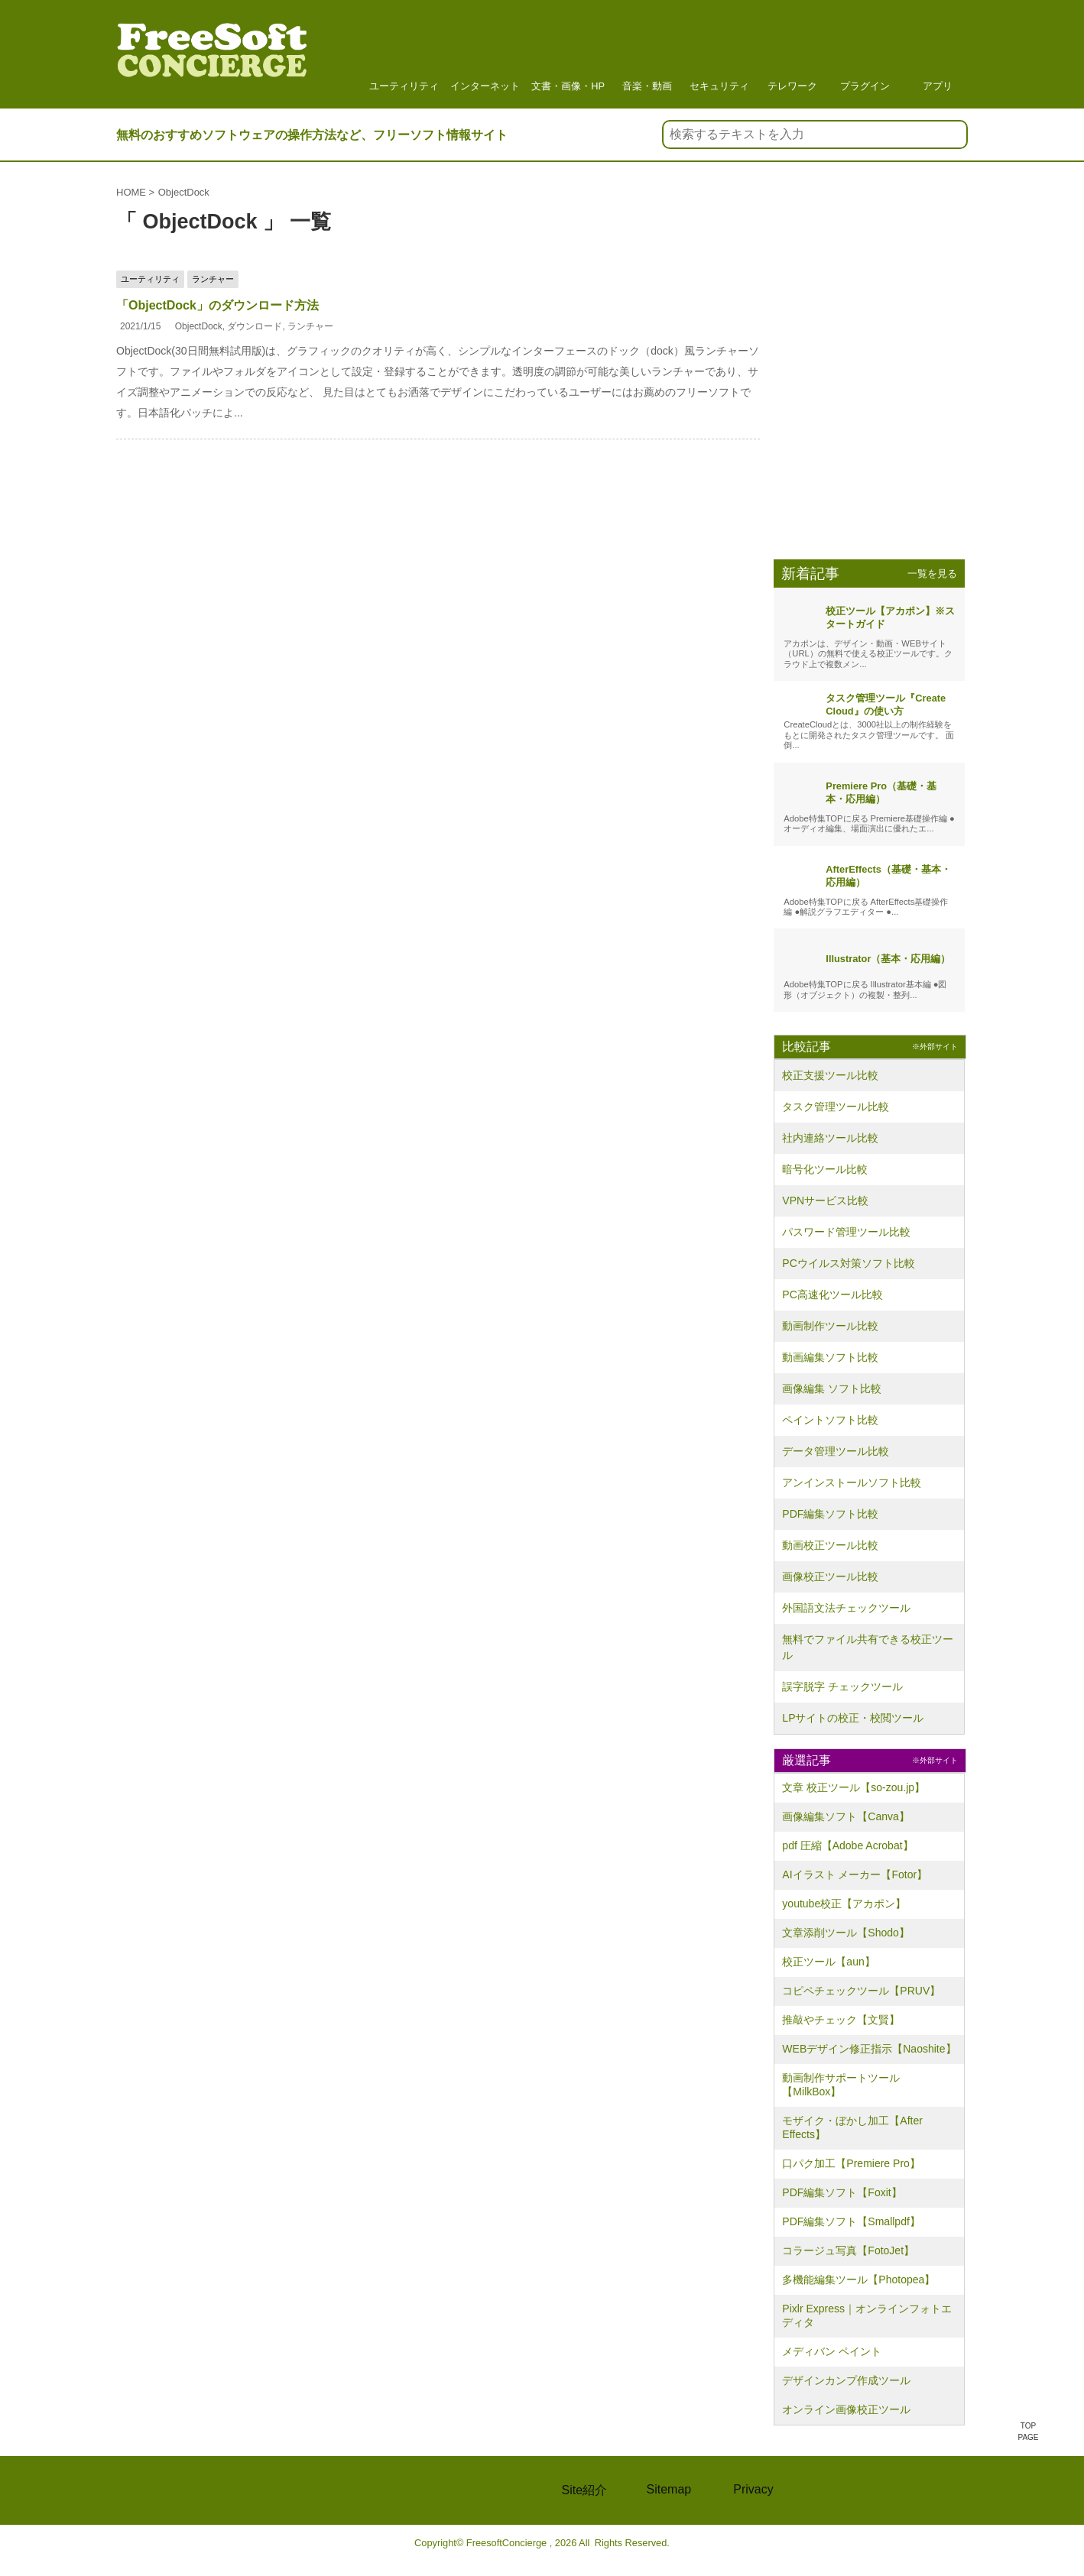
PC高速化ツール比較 (832, 1294)
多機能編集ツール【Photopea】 (858, 2279)
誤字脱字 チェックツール (842, 1686)
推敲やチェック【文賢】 (841, 2020)
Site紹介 (584, 2490)
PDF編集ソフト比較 (830, 1514)
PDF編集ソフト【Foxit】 (841, 2192)
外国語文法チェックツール (846, 1608)
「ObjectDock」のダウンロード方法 (217, 305)
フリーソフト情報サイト (211, 57)
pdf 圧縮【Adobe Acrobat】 (847, 1845)
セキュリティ (719, 53)
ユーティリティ (404, 53)
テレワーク (792, 53)
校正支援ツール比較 (830, 1075)
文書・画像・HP (568, 53)
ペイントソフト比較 (830, 1420)
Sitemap (669, 2489)
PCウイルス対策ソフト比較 (848, 1263)
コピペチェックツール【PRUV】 (861, 1991)
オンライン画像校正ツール (846, 2409)
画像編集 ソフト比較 (831, 1388)
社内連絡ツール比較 (830, 1138)
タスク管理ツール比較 (835, 1106)
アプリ (937, 53)
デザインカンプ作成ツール (846, 2380)
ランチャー (310, 326)
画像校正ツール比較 (830, 1576)
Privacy (753, 2489)
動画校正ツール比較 (830, 1545)
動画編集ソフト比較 (830, 1357)
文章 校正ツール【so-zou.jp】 (853, 1787)
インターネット (485, 53)
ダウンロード (254, 326)
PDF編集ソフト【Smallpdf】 (851, 2221)
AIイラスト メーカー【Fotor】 (854, 1874)
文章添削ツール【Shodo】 (845, 1932)
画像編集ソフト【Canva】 (845, 1816)
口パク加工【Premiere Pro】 (851, 2163)
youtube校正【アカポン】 (844, 1903)
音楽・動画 (646, 53)
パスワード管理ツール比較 (846, 1232)
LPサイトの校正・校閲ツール (852, 1718)
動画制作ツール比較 (830, 1326)
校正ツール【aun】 (828, 1961)
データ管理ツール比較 (835, 1451)
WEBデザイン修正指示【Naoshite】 (869, 2049)
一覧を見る (932, 573)
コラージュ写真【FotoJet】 (848, 2250)
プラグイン (864, 53)
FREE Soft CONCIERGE (195, 2490)
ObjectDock (198, 326)
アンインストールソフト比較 (851, 1482)
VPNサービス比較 (825, 1200)
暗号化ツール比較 (825, 1169)
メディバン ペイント (831, 2351)
